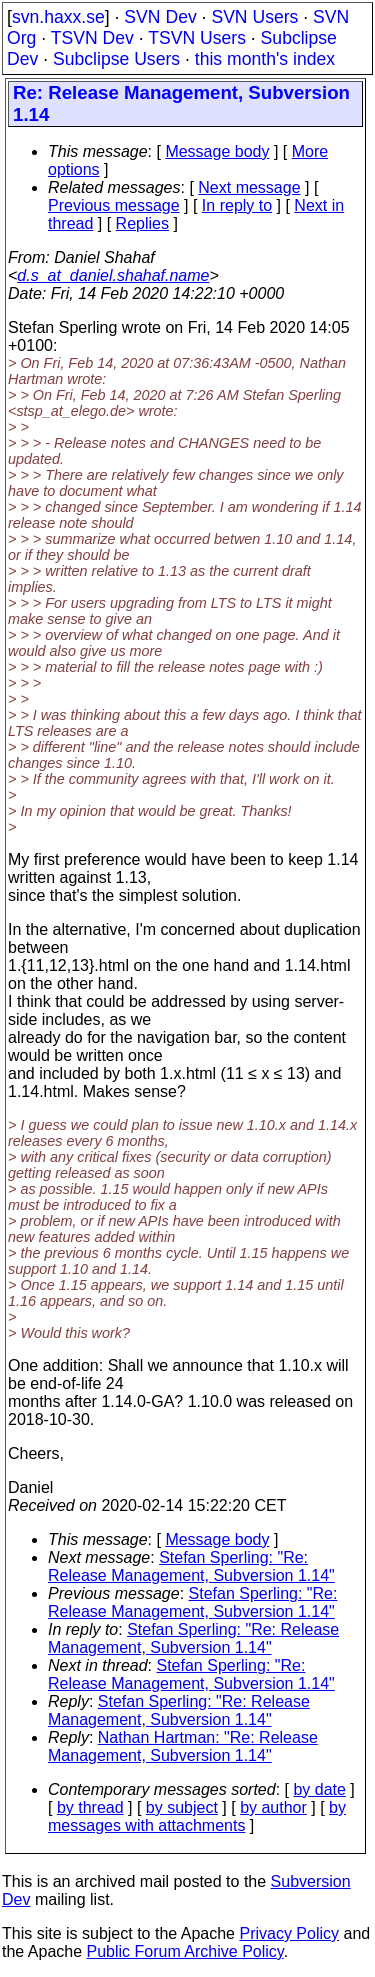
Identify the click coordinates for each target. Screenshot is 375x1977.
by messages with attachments (197, 1816)
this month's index (265, 59)
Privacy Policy (289, 1933)
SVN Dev (160, 17)
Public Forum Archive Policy (185, 1951)
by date (319, 1789)
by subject (182, 1807)
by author (273, 1807)
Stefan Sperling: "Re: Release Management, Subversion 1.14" (191, 1566)
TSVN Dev (92, 38)
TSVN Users (197, 38)
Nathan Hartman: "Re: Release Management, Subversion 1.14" (183, 1746)
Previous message (114, 205)
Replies (142, 223)
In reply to (237, 205)
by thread (90, 1807)
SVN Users (254, 17)
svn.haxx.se (58, 17)
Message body (217, 151)
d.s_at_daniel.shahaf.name (113, 275)
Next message (249, 187)
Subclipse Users (116, 59)
